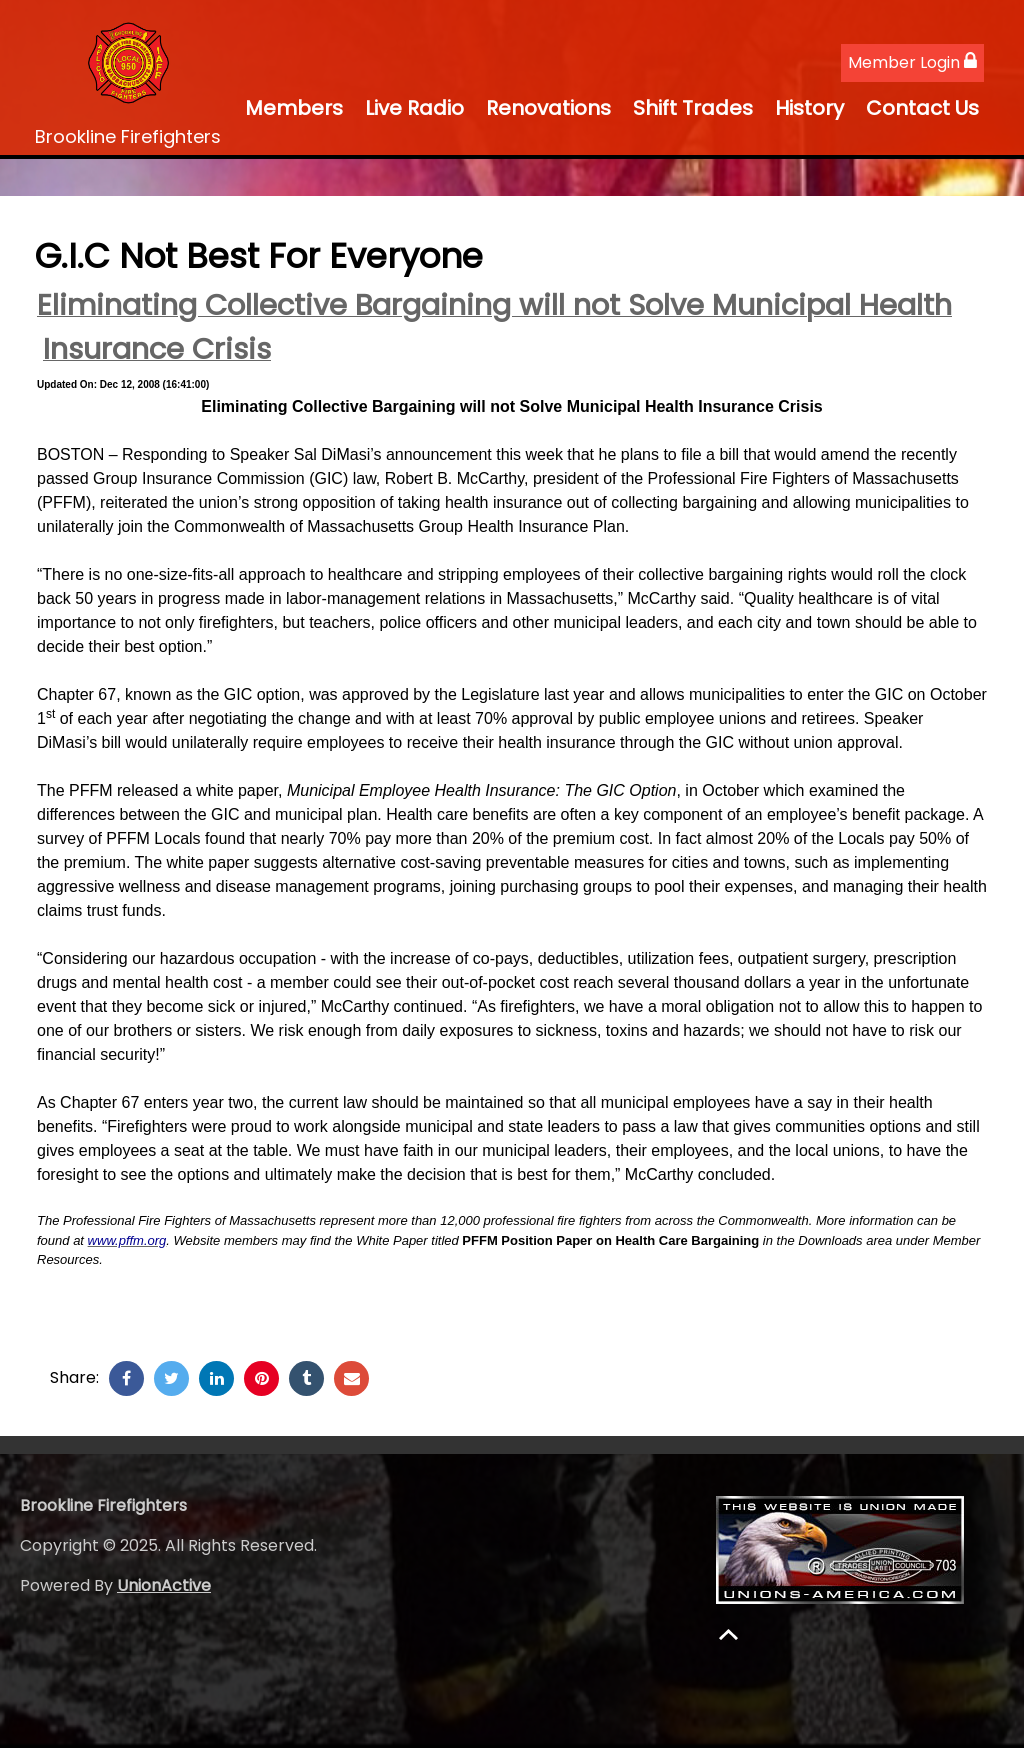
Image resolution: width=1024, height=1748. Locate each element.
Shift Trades (693, 108)
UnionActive (164, 1585)
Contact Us (922, 108)
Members (294, 108)
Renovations (548, 108)
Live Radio (414, 108)
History (809, 108)
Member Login (912, 62)
